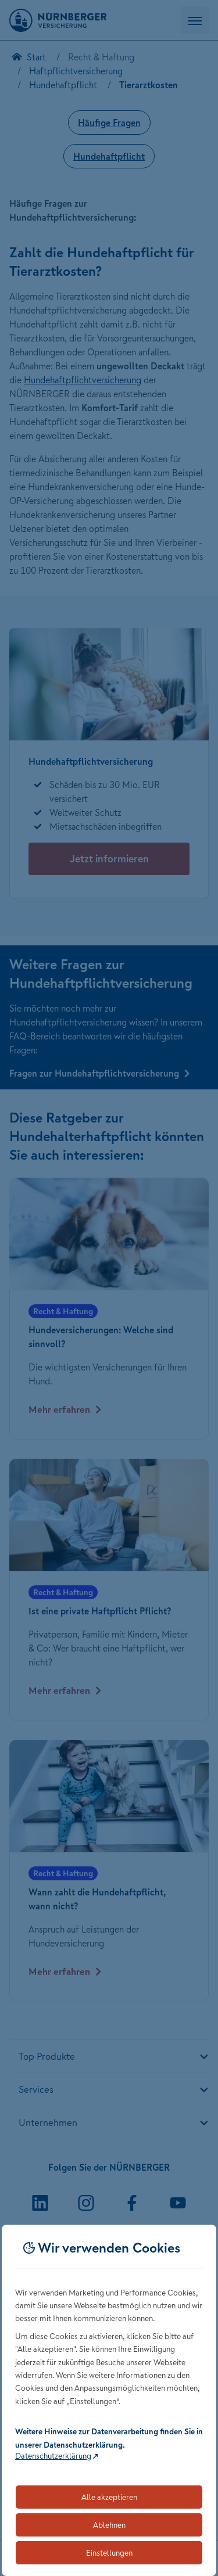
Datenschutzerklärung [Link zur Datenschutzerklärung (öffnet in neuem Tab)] (53, 2456)
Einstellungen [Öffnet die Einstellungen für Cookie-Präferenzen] (109, 2553)
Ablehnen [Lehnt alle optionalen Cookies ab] (109, 2525)
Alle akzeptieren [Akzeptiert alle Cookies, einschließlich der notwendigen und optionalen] (109, 2497)
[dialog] (109, 2400)
